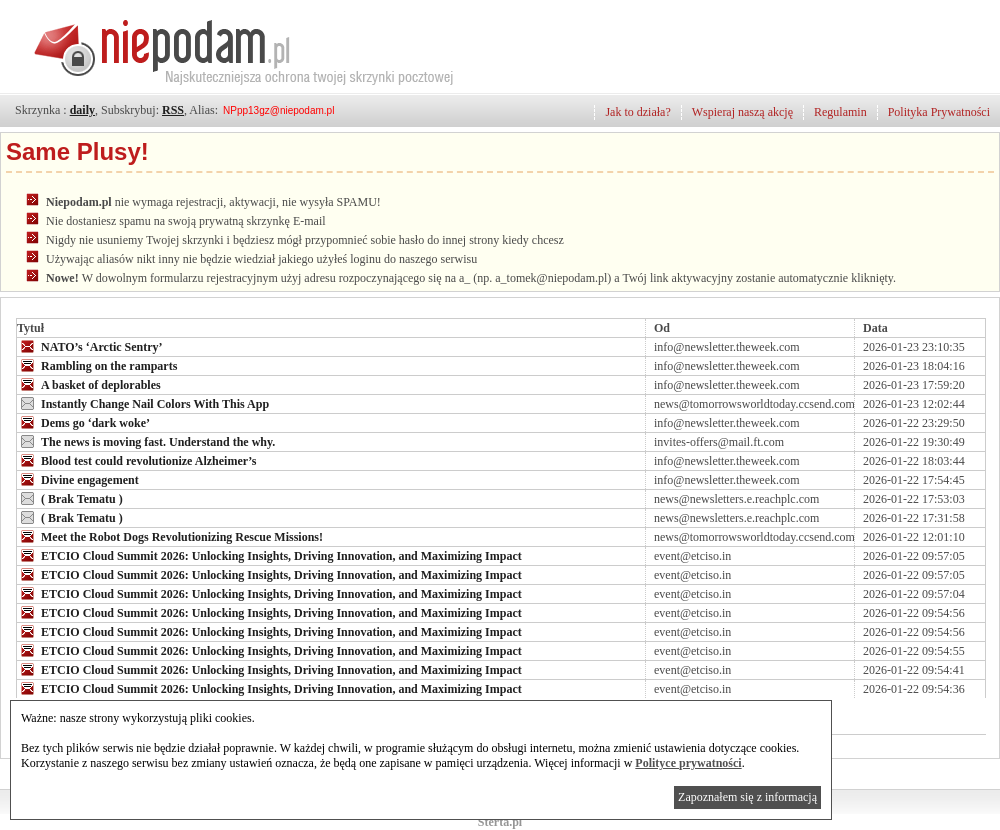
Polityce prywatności (688, 763)
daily (82, 110)
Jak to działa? (637, 112)
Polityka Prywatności (939, 112)
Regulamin (840, 112)
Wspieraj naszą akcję (742, 112)
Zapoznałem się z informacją (747, 797)
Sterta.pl (500, 822)
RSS (173, 110)
